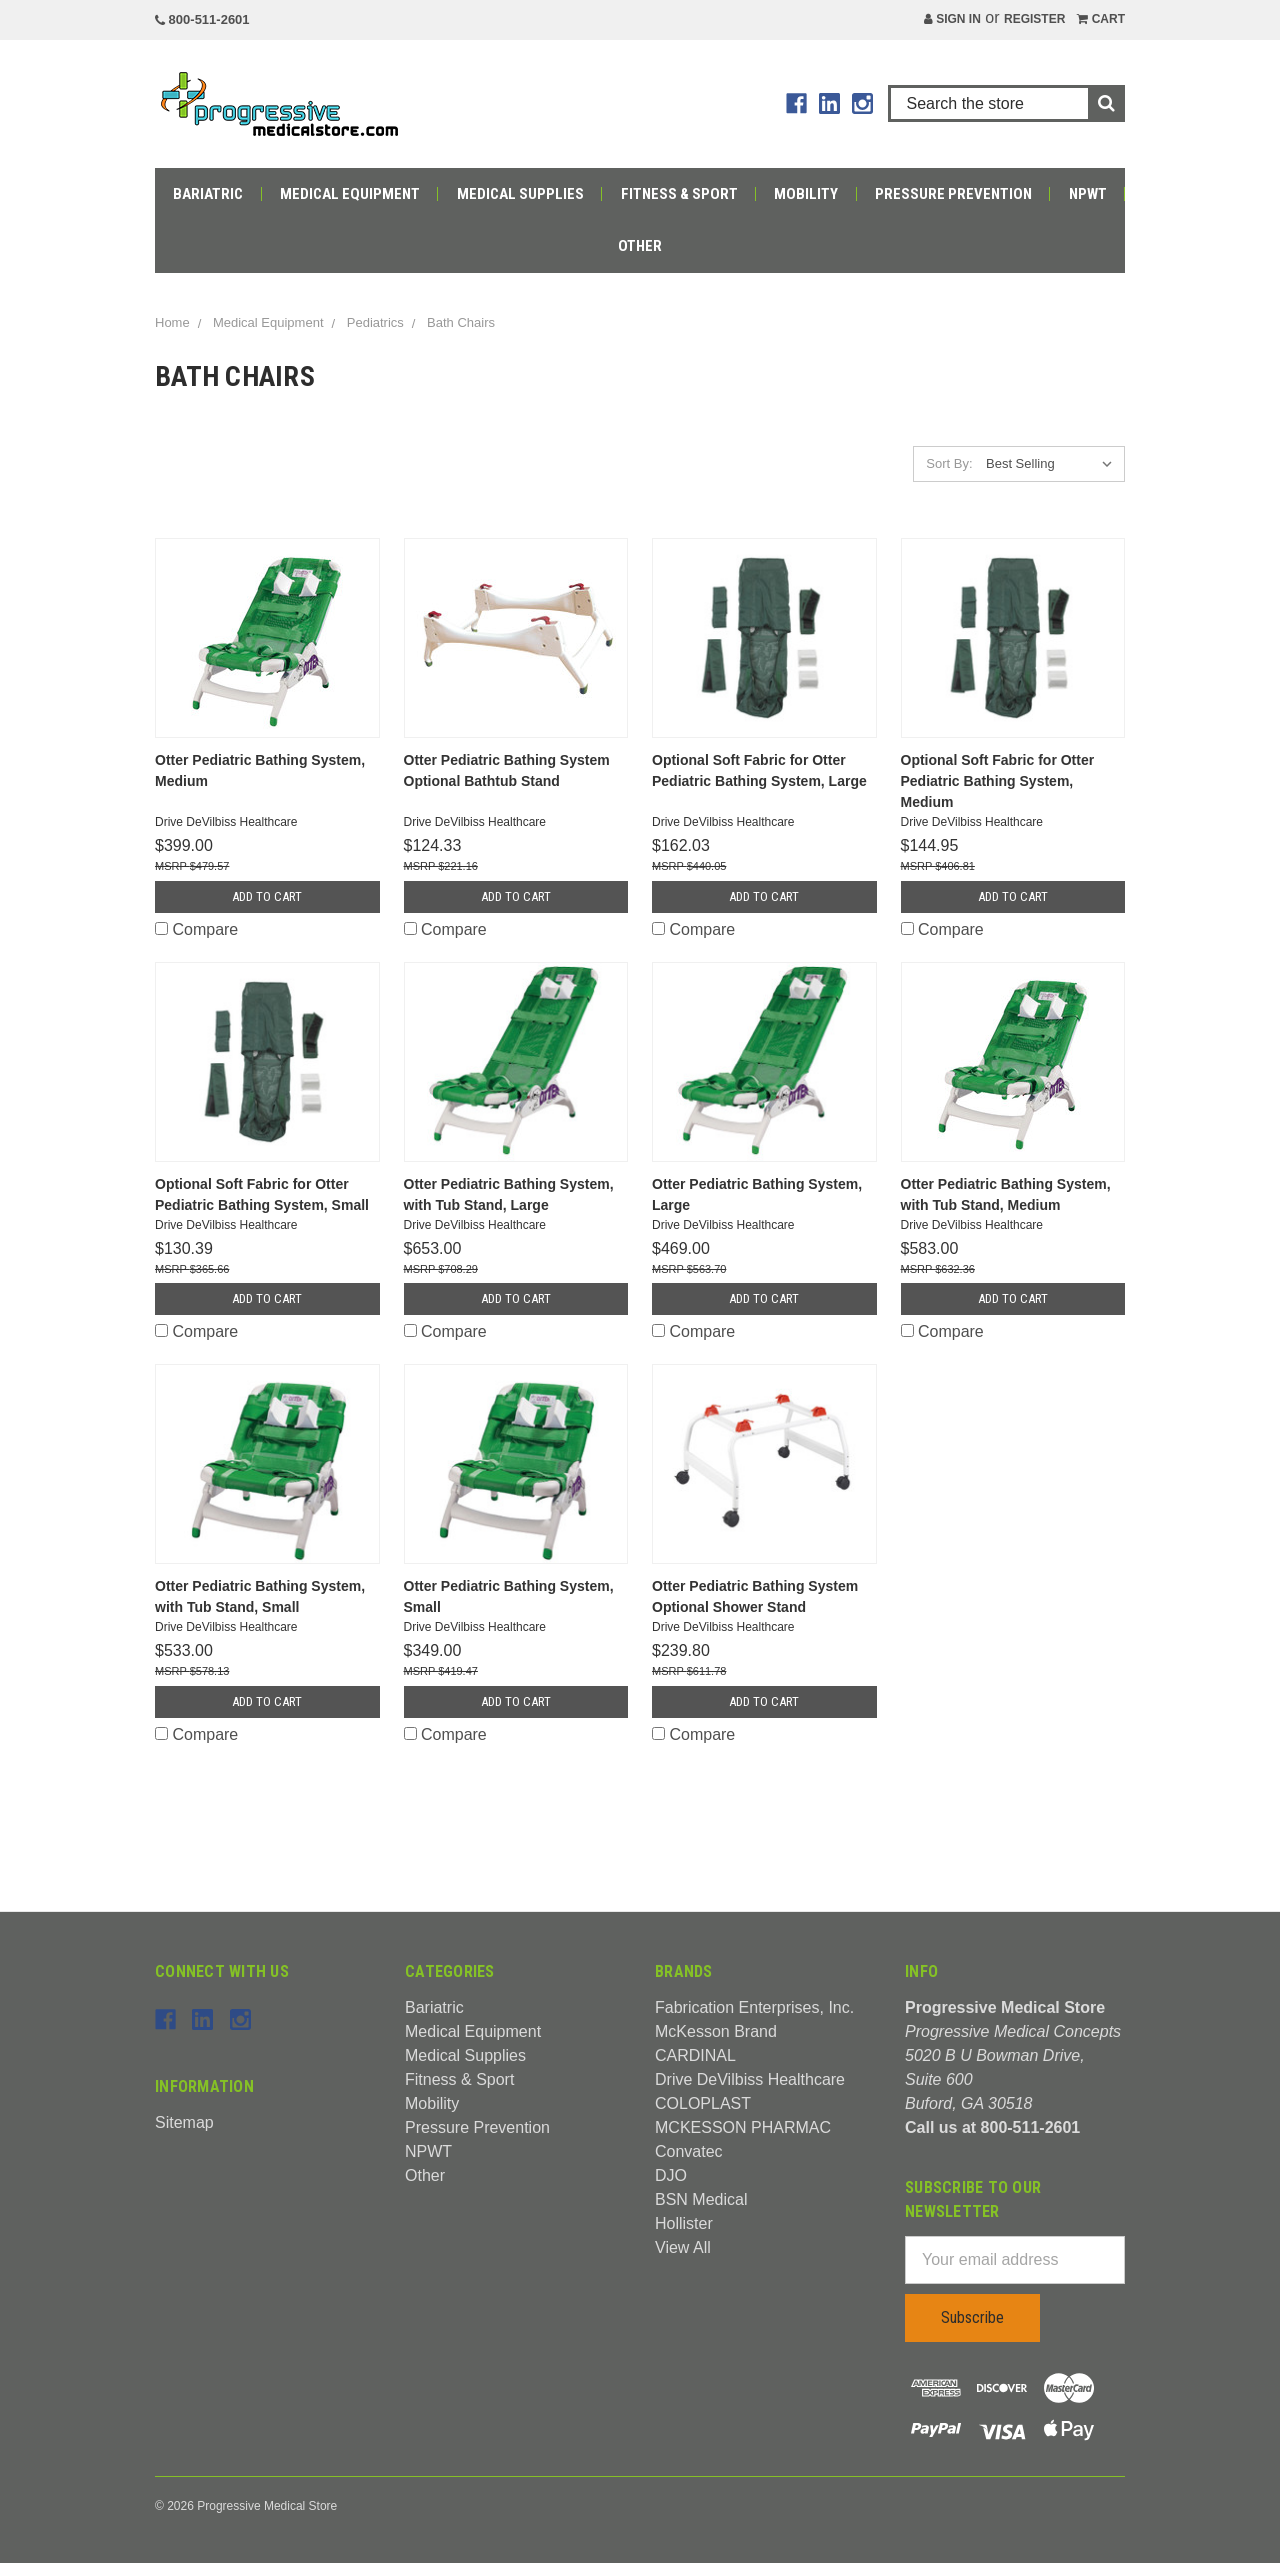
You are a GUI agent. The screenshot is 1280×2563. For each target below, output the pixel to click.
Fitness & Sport (679, 194)
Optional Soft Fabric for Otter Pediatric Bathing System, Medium (998, 781)
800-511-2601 (202, 19)
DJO (671, 2175)
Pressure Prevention (953, 194)
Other (640, 246)
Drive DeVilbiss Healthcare (750, 2079)
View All (683, 2247)
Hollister (684, 2223)
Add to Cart (267, 896)
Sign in (952, 19)
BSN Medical (701, 2199)
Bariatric (208, 194)
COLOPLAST (703, 2103)
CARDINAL (695, 2055)
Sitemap (184, 2122)
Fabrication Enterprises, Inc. (754, 2007)
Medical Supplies (520, 194)
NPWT (1088, 194)
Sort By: (949, 463)
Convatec (689, 2151)
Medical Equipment (350, 194)
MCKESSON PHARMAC (743, 2127)
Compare (196, 929)
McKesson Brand (716, 2031)
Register (1034, 19)
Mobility (806, 194)
